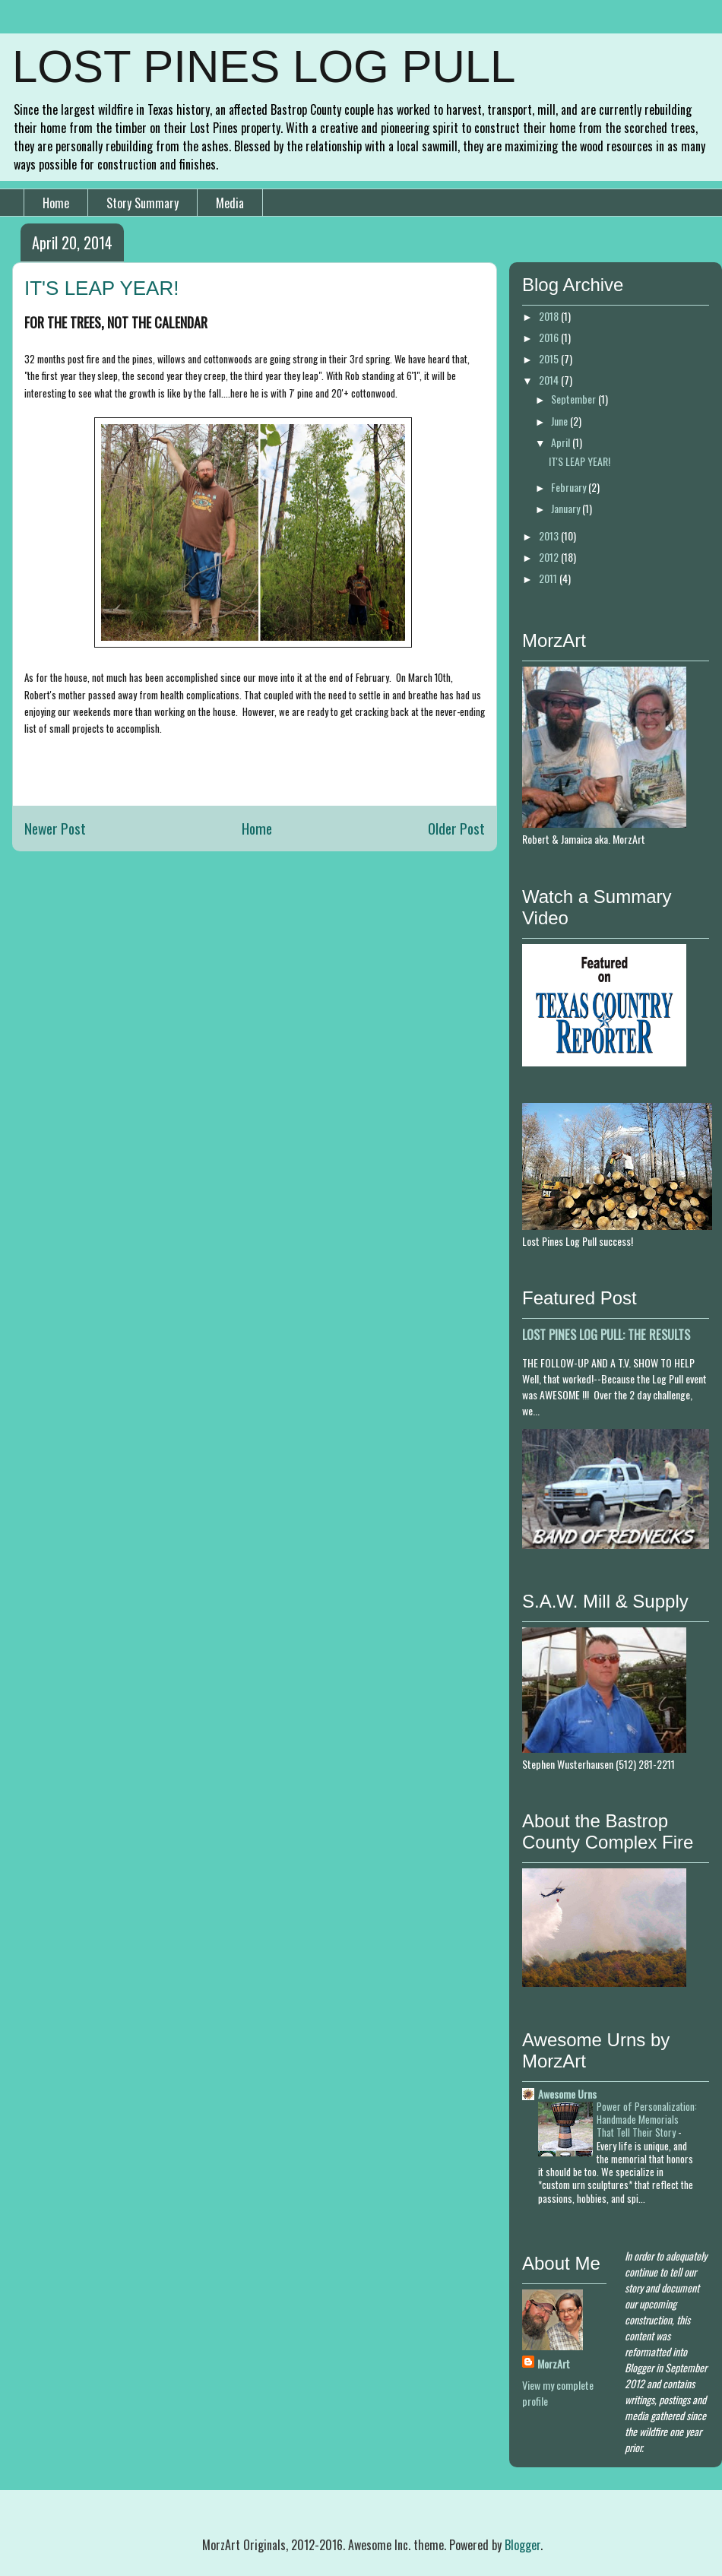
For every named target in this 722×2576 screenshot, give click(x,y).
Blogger (522, 2545)
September (574, 399)
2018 (550, 316)
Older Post (456, 828)
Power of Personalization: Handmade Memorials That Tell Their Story (647, 2119)
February (569, 487)
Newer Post (55, 828)
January (566, 508)
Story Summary (142, 203)
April (561, 442)
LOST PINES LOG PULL (264, 66)
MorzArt (553, 2364)
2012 (550, 557)
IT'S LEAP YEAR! (579, 461)
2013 (550, 535)
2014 (550, 380)
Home (56, 203)
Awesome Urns (567, 2094)
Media (230, 203)
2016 (550, 337)
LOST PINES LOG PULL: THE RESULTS (606, 1334)
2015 (550, 358)
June (560, 421)
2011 (549, 578)
